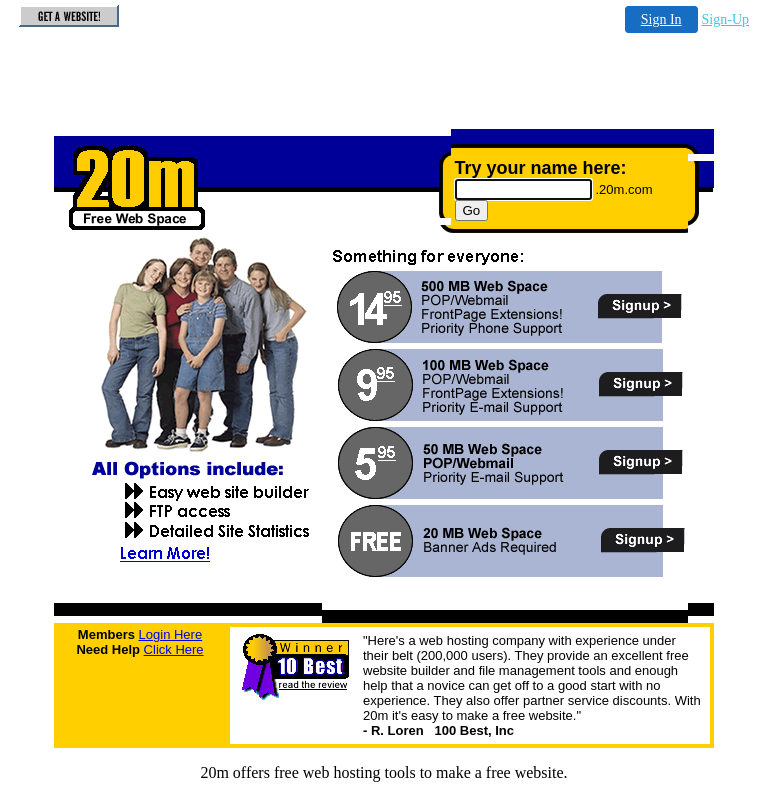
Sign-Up (725, 19)
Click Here (174, 649)
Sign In (661, 19)
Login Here (171, 634)
